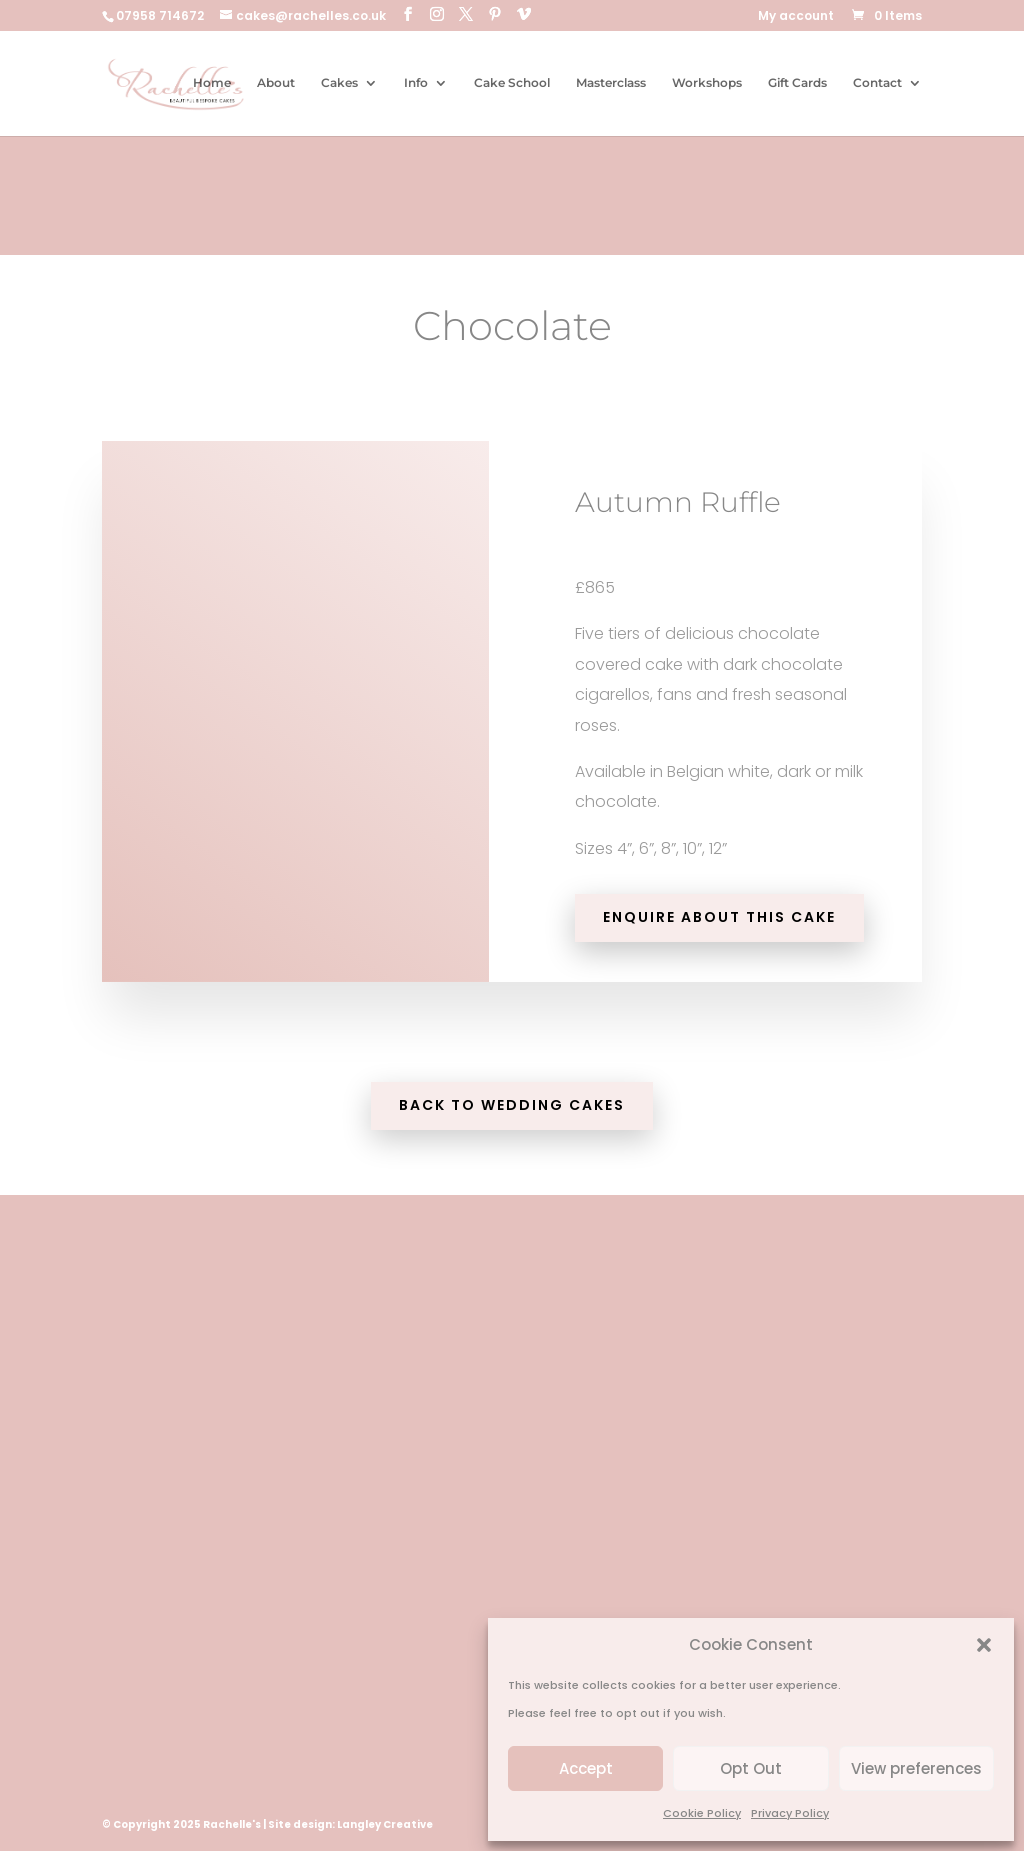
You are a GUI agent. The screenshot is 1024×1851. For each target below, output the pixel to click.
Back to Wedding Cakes (512, 1105)
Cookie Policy (702, 1813)
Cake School (512, 83)
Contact (877, 83)
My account (796, 17)
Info (416, 83)
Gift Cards (797, 83)
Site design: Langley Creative (350, 1824)
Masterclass (611, 83)
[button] (984, 1645)
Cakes (339, 83)
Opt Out (751, 1768)
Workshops (707, 83)
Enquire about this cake (719, 917)
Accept (586, 1768)
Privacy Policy (790, 1813)
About (276, 83)
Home (212, 83)
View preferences (916, 1768)
